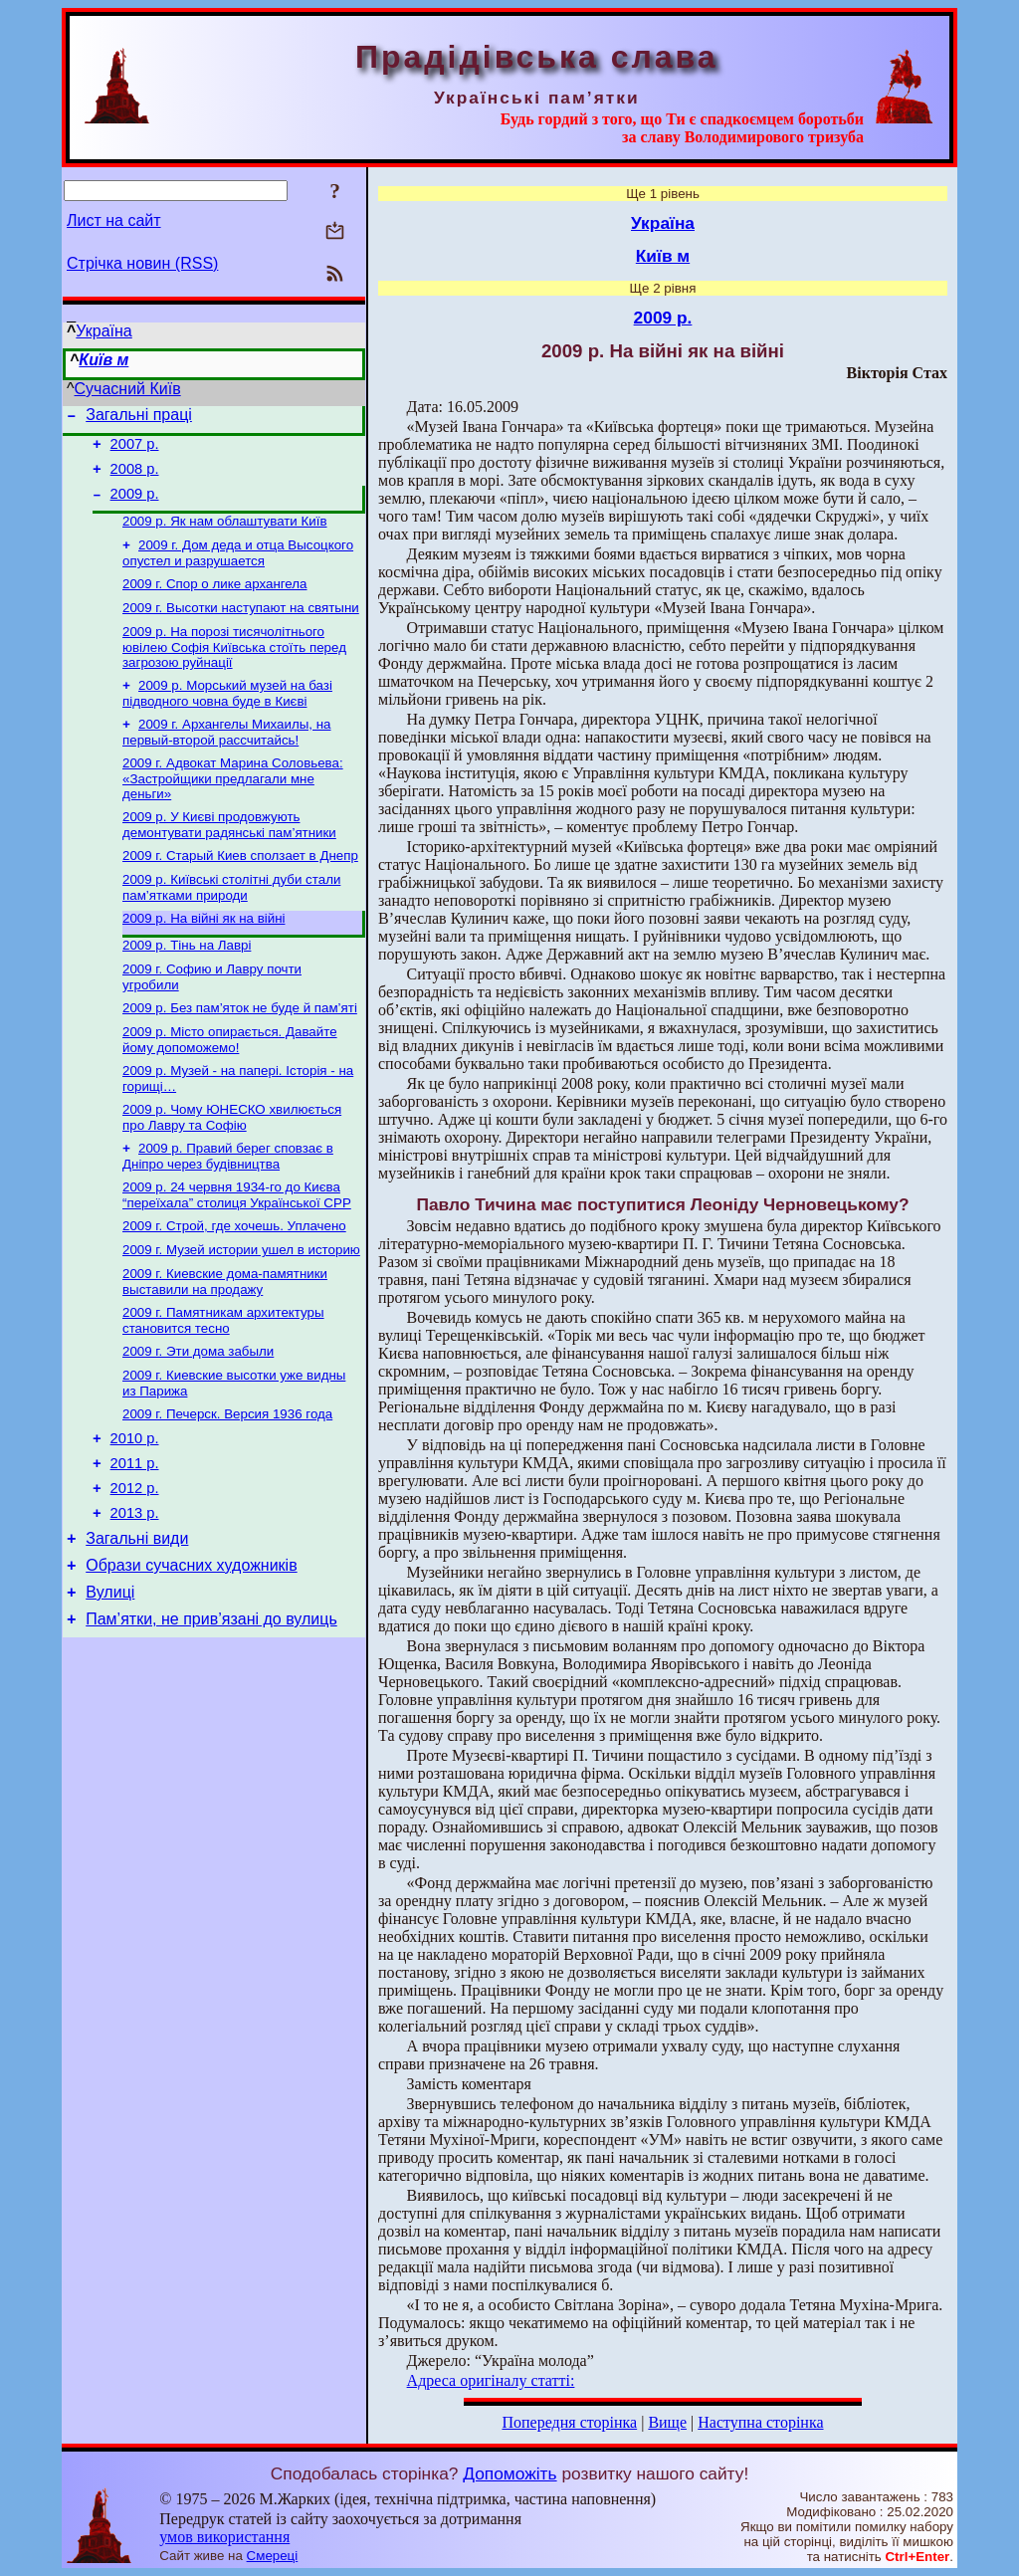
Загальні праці (139, 417)
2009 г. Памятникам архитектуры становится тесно (223, 1380)
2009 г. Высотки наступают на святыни (240, 627)
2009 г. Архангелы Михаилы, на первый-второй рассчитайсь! (226, 758)
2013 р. (134, 1591)
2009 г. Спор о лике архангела (214, 601)
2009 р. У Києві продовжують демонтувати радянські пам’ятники (229, 854)
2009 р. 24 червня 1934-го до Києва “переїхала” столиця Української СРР (236, 1246)
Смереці (273, 2555)
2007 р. (134, 450)
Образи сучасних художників (191, 1648)
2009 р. (134, 506)
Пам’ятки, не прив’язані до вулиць (211, 1708)
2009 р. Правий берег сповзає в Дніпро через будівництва (227, 1205)
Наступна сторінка (760, 2422)
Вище (667, 2422)
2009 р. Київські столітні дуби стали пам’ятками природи (231, 921)
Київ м (103, 359)
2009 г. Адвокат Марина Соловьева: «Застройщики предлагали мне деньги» (232, 806)
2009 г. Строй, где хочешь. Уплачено (234, 1279)
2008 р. (134, 478)
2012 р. (134, 1563)
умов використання (224, 2536)
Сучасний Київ (128, 388)
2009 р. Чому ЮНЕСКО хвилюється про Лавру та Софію (231, 1165)
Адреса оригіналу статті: (491, 2380)
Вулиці (110, 1678)
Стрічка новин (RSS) (142, 263)
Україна (103, 330)
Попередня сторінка (569, 2422)
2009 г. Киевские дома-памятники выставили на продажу (224, 1339)
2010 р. (134, 1507)
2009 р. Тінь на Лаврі (186, 982)
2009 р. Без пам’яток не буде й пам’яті (239, 1049)
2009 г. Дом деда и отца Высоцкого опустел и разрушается (237, 568)
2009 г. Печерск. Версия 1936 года (227, 1479)
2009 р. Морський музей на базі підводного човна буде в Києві (227, 717)
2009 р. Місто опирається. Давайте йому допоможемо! (229, 1083)
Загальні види (137, 1618)
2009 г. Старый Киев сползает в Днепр (240, 887)
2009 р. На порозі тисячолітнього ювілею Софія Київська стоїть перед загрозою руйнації (234, 669)
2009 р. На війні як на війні (203, 954)
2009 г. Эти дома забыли (198, 1412)
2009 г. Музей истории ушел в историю (241, 1305)
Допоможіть (509, 2473)
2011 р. (134, 1535)
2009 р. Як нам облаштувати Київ (224, 535)
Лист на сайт (114, 220)
